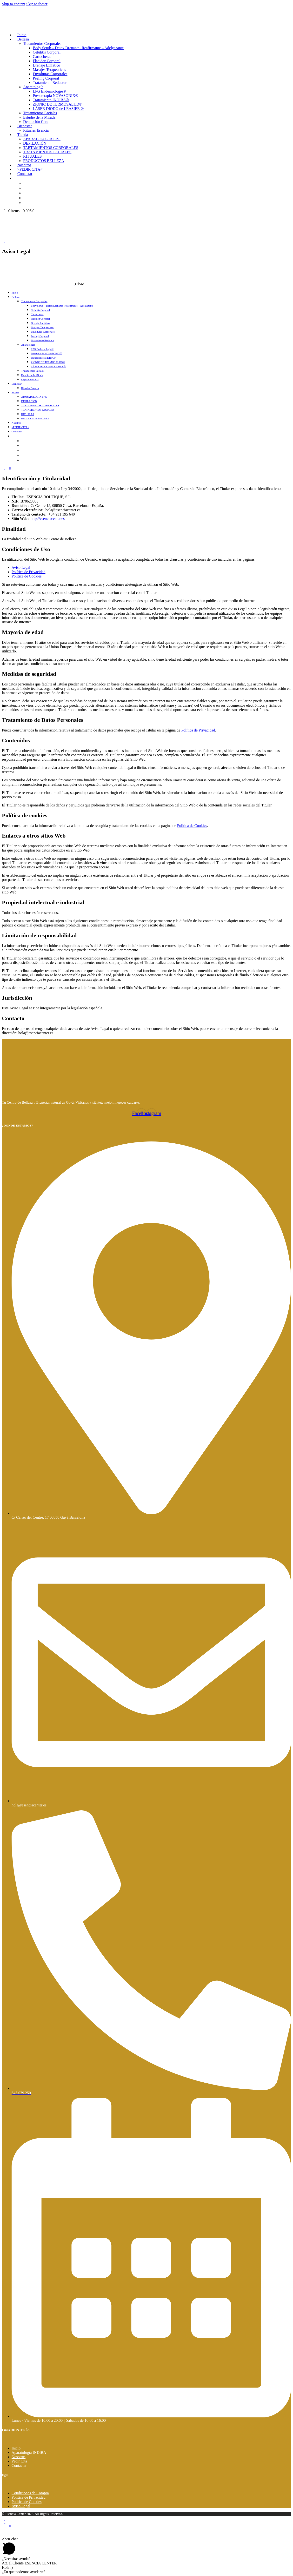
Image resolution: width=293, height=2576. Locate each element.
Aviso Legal (21, 567)
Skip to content (13, 4)
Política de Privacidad (28, 572)
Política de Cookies (26, 576)
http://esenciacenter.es (48, 519)
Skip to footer (36, 4)
